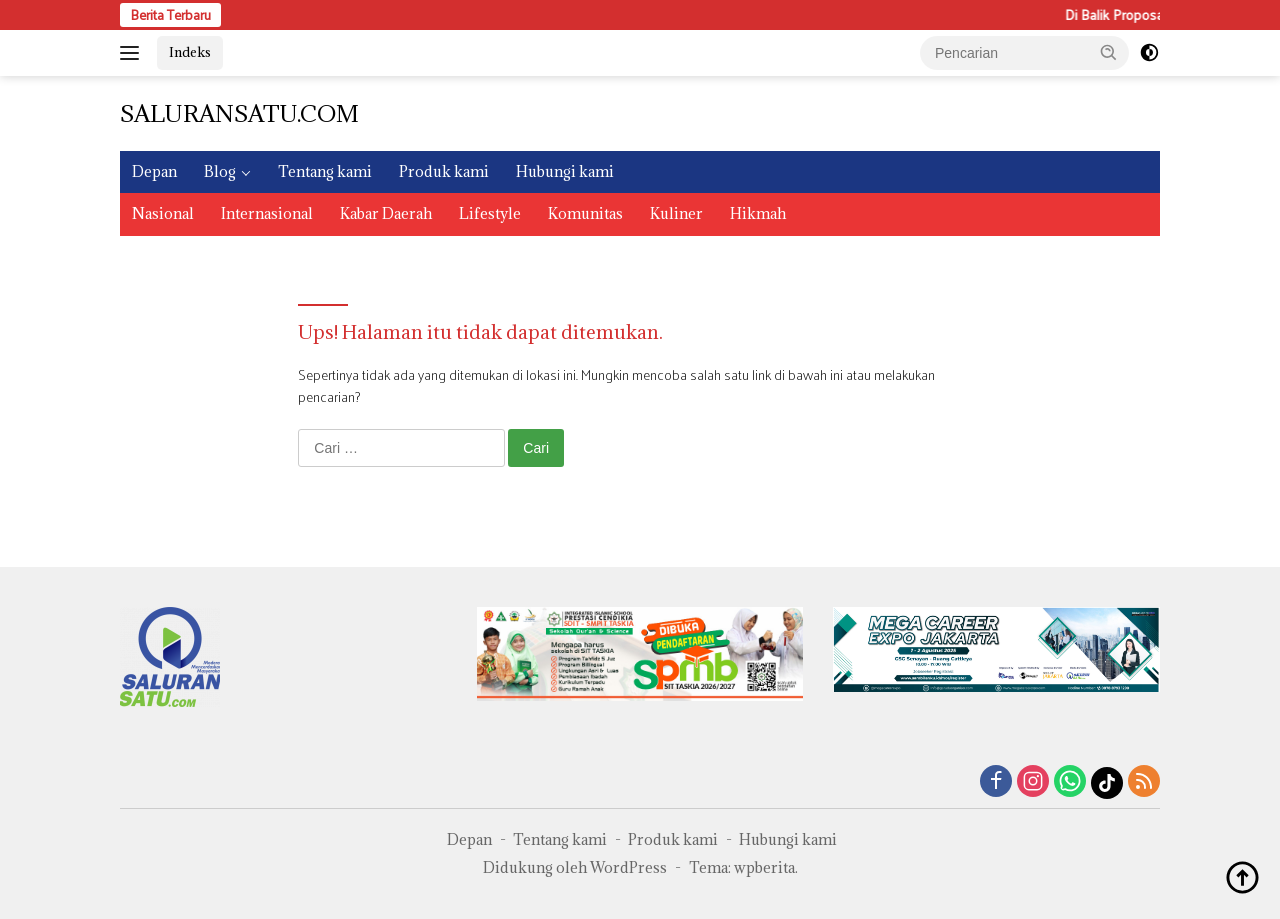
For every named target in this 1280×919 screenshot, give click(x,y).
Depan (154, 171)
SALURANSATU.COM (239, 113)
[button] (1109, 52)
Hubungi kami (565, 171)
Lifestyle (490, 213)
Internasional (267, 213)
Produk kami (444, 171)
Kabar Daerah (386, 213)
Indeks (190, 52)
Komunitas (585, 213)
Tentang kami (325, 171)
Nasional (163, 213)
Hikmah (758, 213)
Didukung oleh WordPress (575, 867)
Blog (220, 171)
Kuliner (676, 213)
